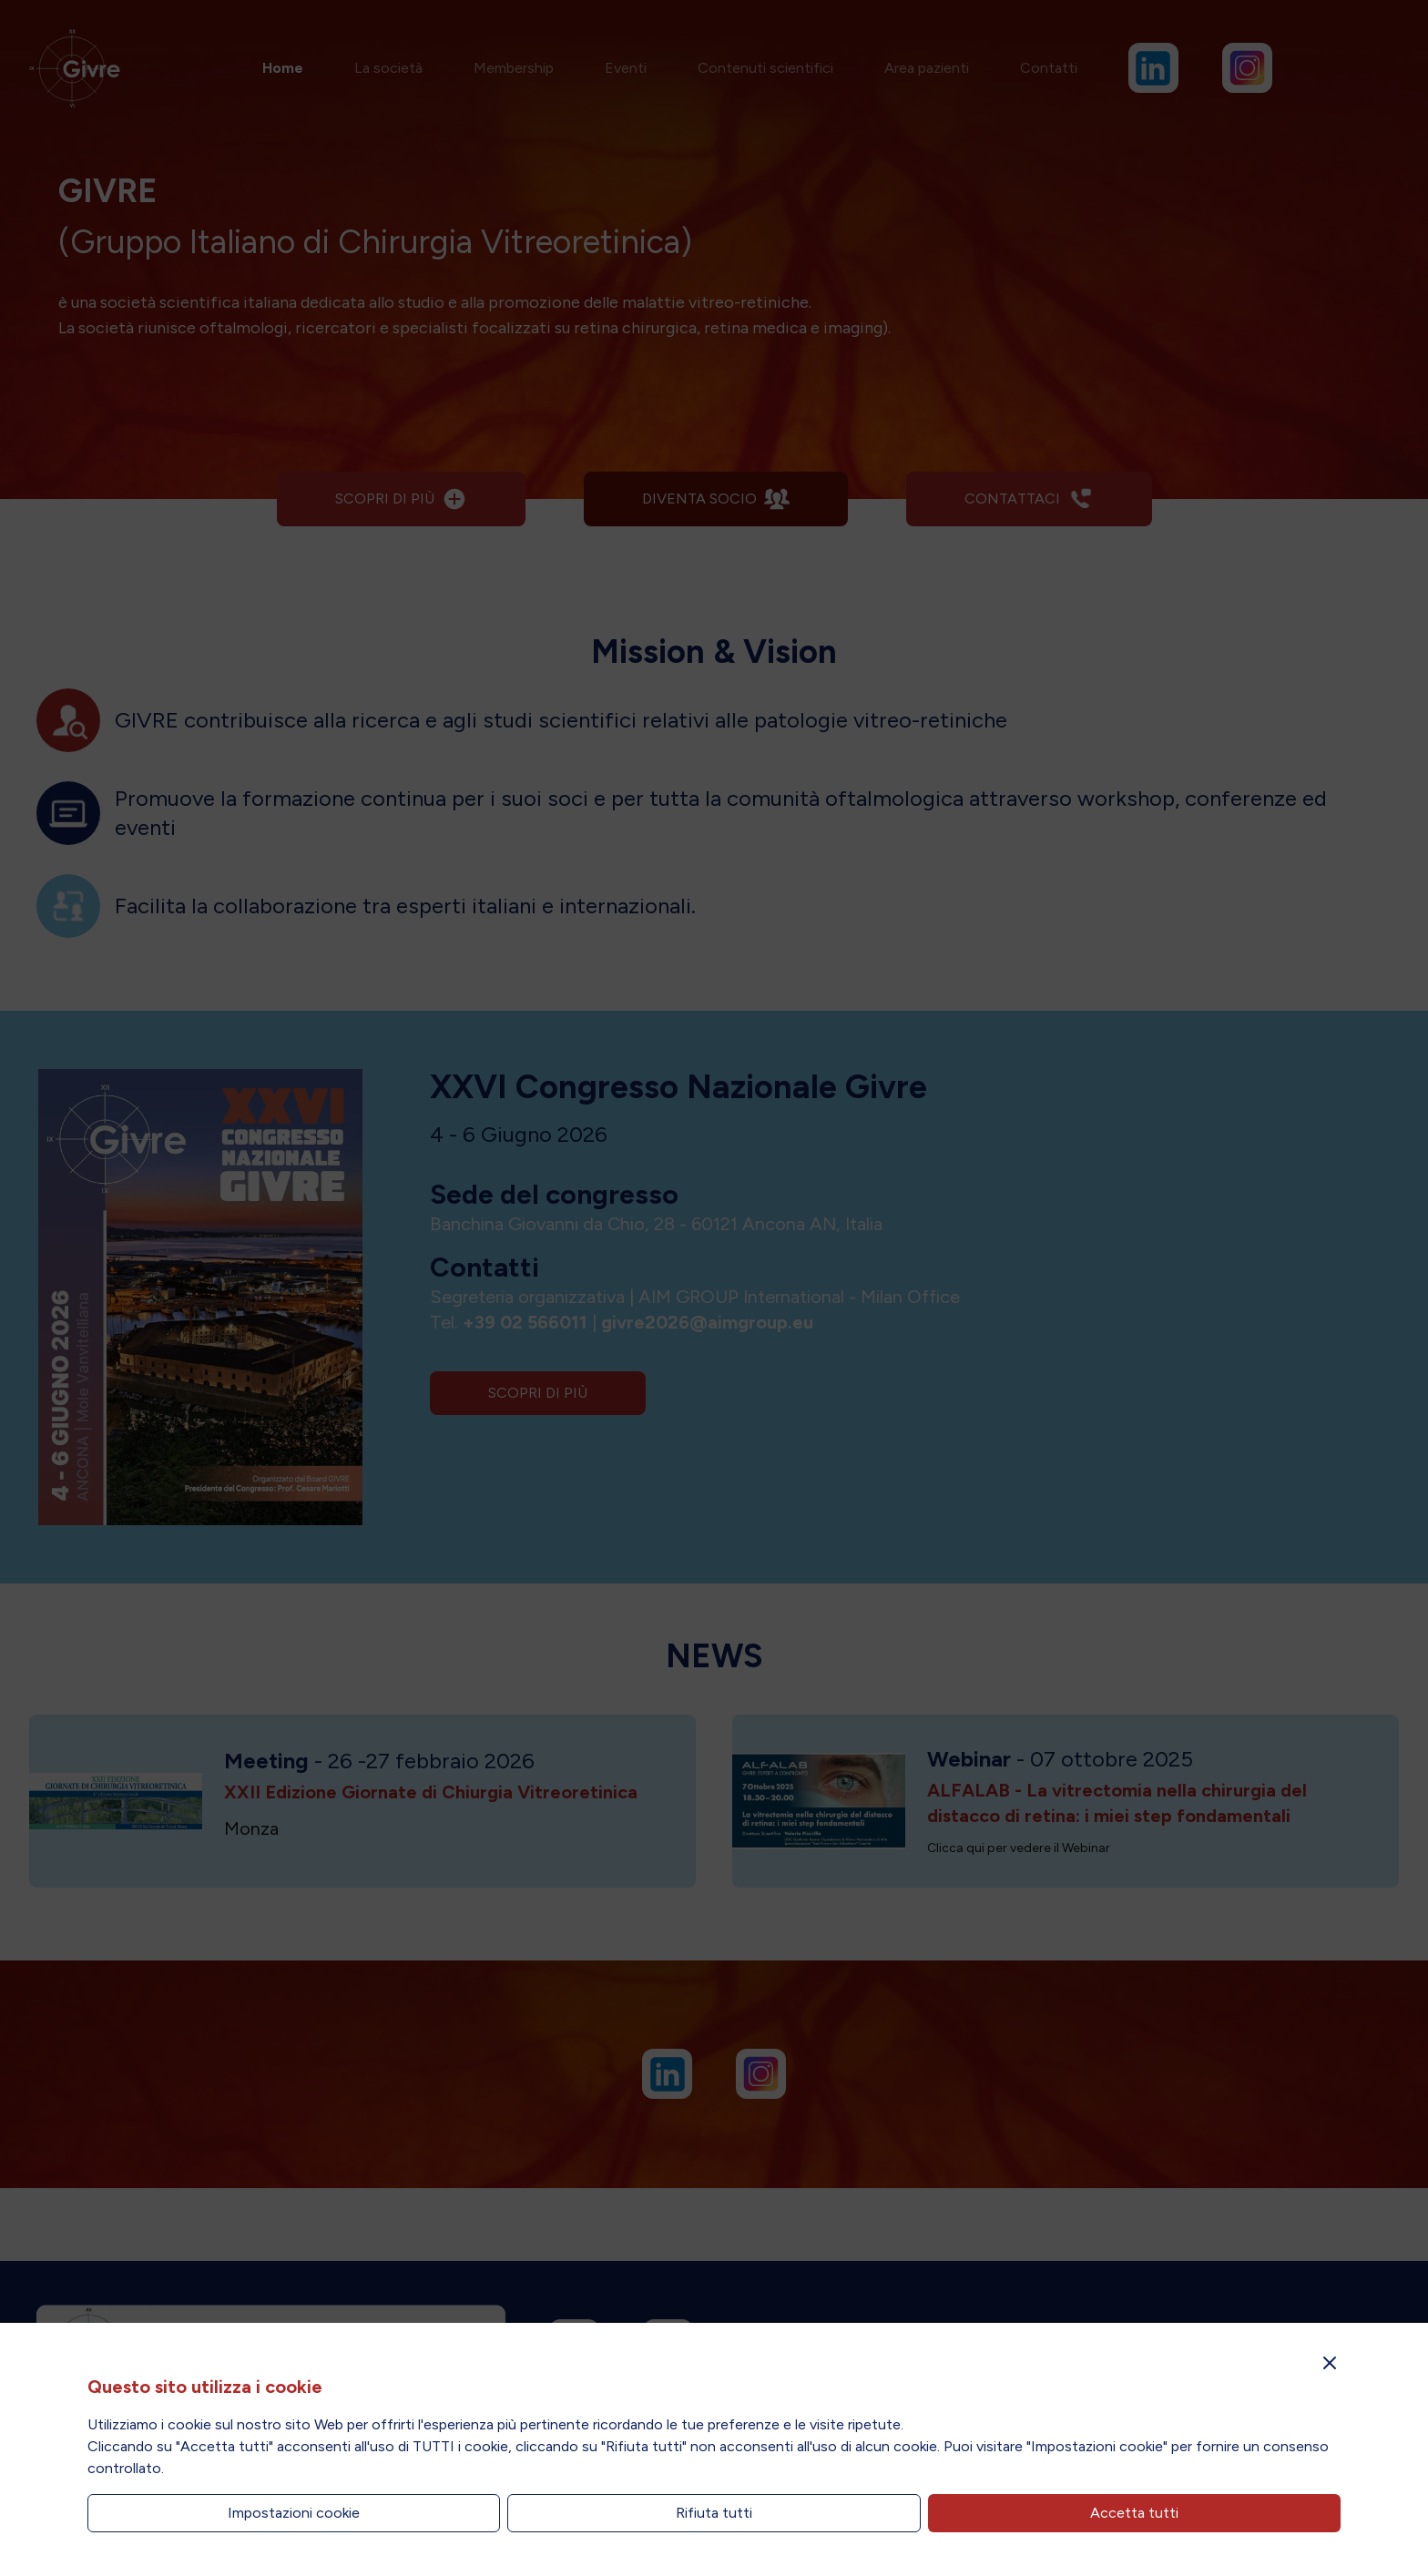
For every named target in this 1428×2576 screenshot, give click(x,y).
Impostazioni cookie (294, 2512)
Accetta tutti (1134, 2512)
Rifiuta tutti (714, 2512)
